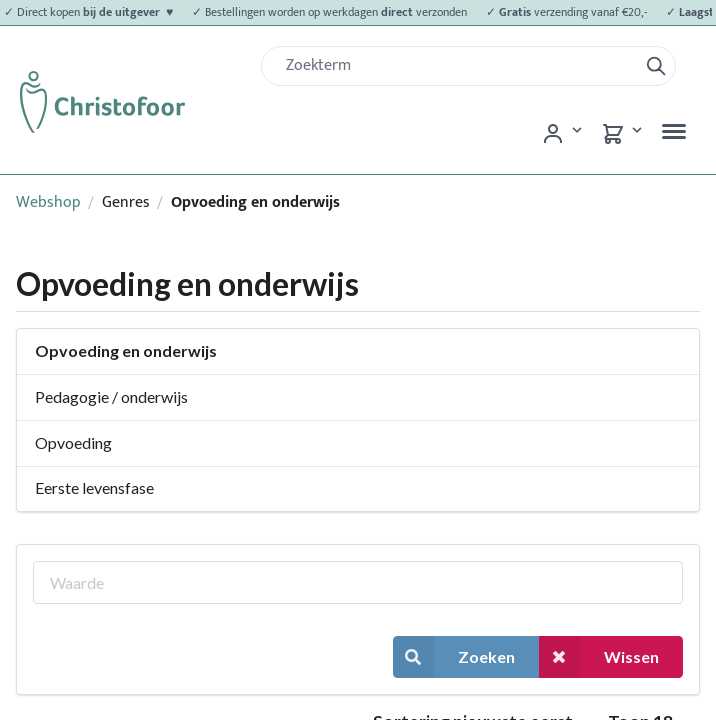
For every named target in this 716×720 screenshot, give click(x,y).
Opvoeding (73, 442)
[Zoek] (457, 66)
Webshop (48, 202)
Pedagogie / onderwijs (111, 396)
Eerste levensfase (94, 487)
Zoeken (454, 656)
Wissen (599, 656)
